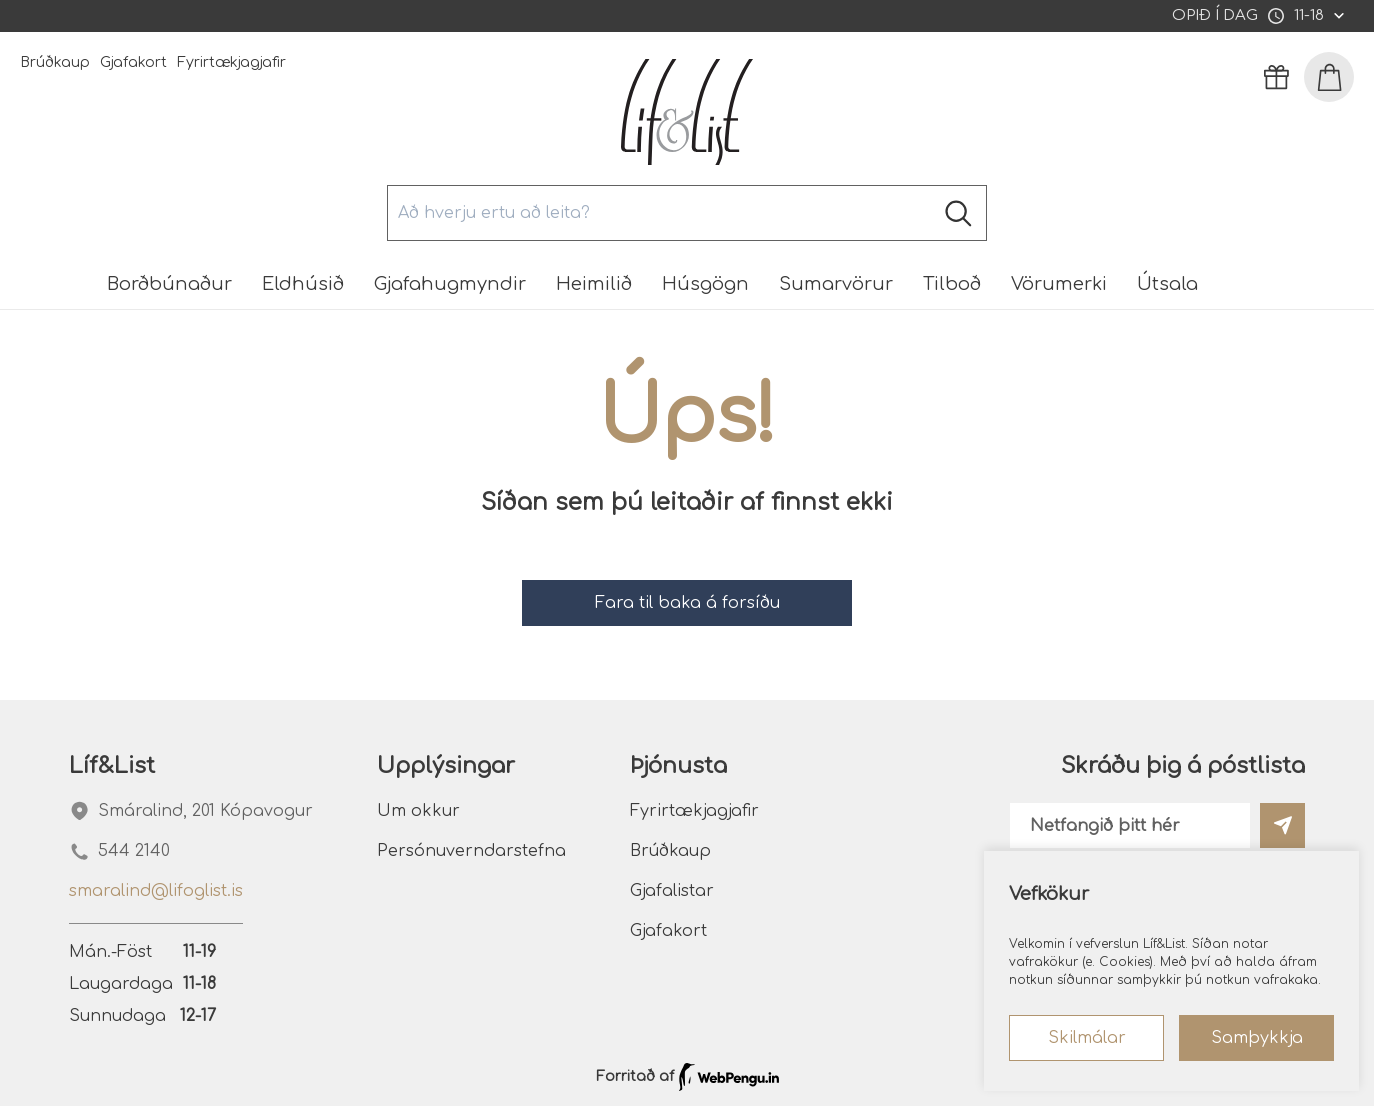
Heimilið (594, 284)
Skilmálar (1087, 1038)
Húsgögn (705, 284)
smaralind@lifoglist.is (156, 891)
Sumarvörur (836, 284)
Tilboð (952, 284)
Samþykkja (1257, 1038)
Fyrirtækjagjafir (231, 62)
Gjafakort (133, 62)
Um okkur (418, 811)
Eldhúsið (303, 284)
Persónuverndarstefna (471, 851)
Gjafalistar (672, 891)
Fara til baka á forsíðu (687, 603)
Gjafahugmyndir (450, 284)
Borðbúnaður (169, 284)
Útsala (1167, 284)
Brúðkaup (55, 62)
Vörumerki (1059, 284)
